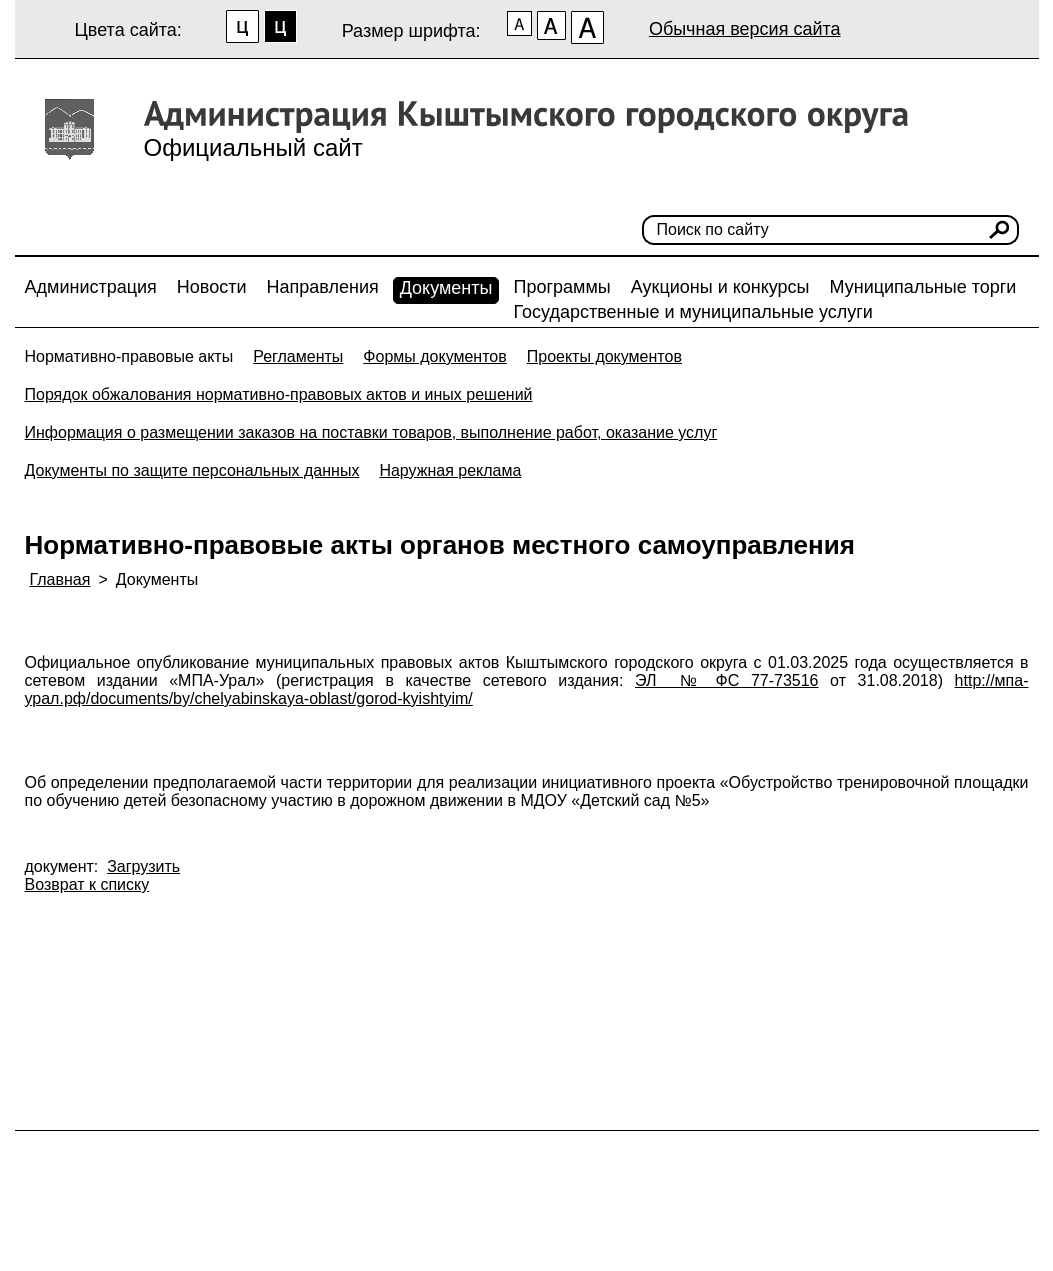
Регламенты (298, 356)
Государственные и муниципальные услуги (692, 312)
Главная (60, 579)
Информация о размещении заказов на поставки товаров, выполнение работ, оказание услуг (371, 432)
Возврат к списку (87, 884)
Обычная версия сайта (745, 29)
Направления (323, 287)
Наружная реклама (450, 470)
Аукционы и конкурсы (720, 287)
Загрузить (143, 866)
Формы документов (434, 356)
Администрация (91, 287)
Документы (446, 288)
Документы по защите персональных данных (192, 470)
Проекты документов (604, 356)
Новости (212, 287)
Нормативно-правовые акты (129, 356)
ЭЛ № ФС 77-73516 (727, 680)
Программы (561, 287)
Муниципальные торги (923, 287)
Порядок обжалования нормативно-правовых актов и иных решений (279, 394)
